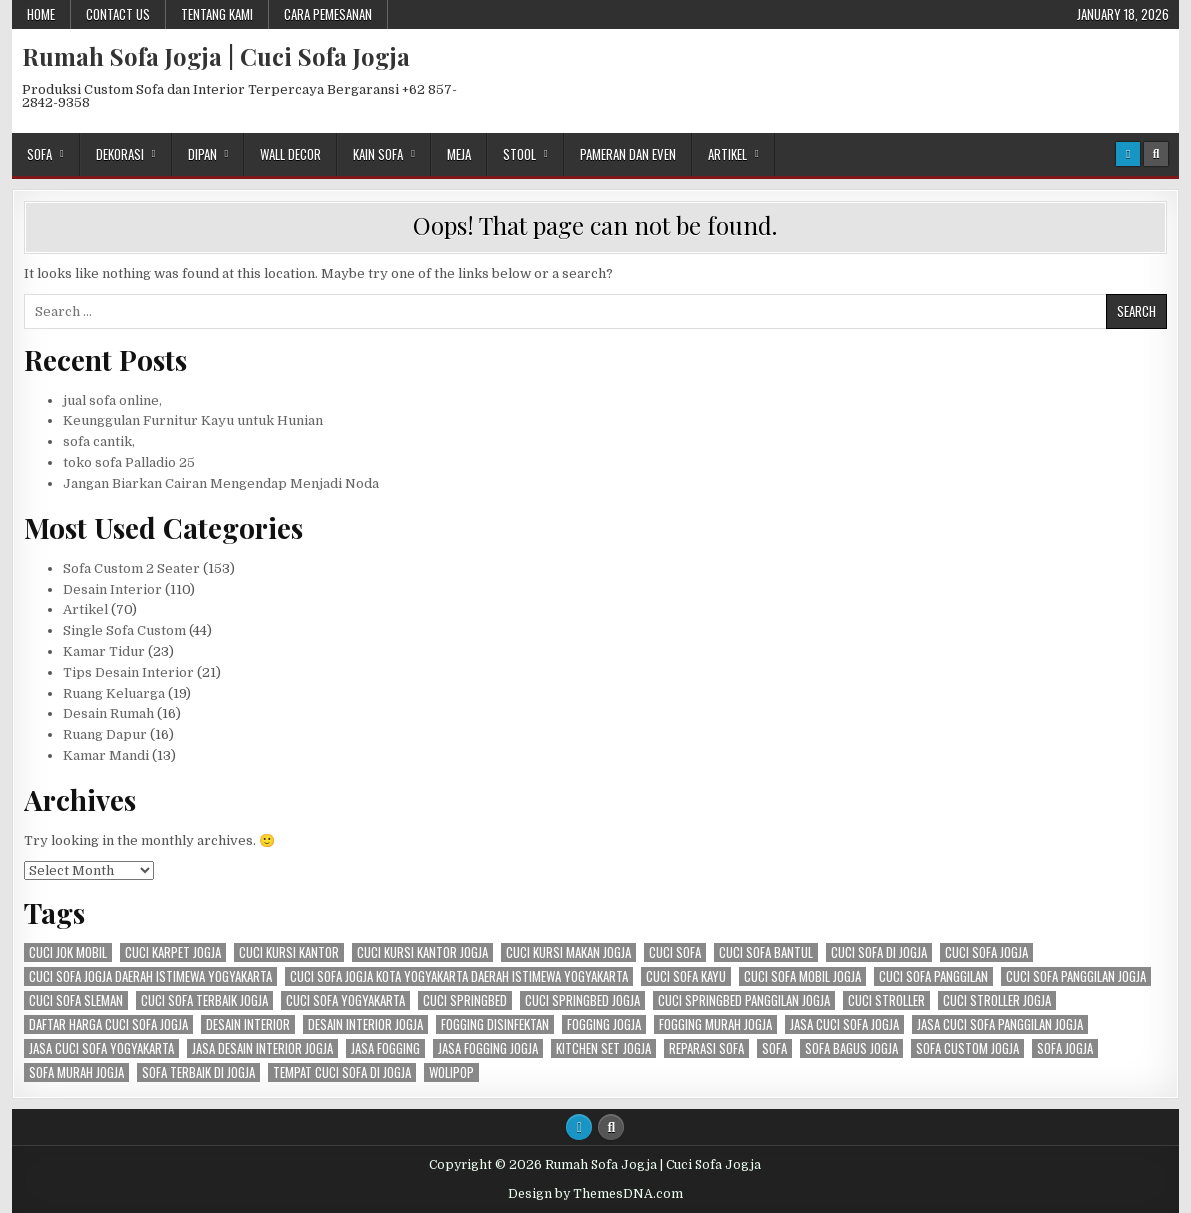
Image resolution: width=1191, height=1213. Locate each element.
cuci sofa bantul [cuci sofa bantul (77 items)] (766, 952)
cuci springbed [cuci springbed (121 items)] (465, 1000)
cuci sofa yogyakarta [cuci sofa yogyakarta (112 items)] (345, 1000)
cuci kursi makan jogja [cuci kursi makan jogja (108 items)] (568, 952)
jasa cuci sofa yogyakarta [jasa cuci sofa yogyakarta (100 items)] (101, 1048)
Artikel (727, 154)
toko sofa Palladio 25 (129, 462)
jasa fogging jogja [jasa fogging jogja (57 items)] (488, 1048)
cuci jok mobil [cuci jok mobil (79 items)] (68, 952)
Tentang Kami (217, 14)
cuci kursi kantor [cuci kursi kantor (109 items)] (289, 952)
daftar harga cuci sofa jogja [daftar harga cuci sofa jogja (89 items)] (108, 1024)
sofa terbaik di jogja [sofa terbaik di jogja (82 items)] (198, 1072)
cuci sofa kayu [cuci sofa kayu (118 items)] (686, 976)
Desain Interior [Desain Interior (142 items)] (248, 1024)
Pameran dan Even (628, 154)
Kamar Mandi (106, 755)
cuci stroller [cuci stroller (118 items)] (886, 1000)
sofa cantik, (99, 441)
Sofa (39, 154)
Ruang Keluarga (114, 693)
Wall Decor (290, 154)
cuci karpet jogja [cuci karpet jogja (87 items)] (173, 952)
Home (41, 14)
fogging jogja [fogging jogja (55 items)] (604, 1024)
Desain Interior (112, 589)
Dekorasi (120, 154)
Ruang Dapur (105, 734)
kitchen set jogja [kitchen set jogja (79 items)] (603, 1048)
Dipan (202, 154)
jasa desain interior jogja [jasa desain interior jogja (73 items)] (262, 1048)
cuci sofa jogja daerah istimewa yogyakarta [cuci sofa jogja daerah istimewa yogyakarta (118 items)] (150, 976)
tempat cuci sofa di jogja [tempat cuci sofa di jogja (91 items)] (342, 1072)
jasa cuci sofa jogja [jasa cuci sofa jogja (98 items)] (844, 1024)
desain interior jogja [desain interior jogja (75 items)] (365, 1024)
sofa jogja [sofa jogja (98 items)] (1065, 1048)
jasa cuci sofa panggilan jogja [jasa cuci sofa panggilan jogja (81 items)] (1000, 1024)
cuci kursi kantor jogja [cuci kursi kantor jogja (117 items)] (422, 952)
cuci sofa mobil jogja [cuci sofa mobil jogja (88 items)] (802, 976)
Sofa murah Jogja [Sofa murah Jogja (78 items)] (76, 1072)
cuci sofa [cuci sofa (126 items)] (675, 952)
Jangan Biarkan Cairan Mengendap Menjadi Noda (221, 483)
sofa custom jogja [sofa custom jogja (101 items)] (967, 1048)
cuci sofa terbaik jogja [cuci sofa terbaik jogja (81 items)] (204, 1000)
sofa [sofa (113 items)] (774, 1048)
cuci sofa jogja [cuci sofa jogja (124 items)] (986, 952)
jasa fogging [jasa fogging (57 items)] (385, 1048)
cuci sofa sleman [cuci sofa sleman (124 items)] (76, 1000)
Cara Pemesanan (328, 14)
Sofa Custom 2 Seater (131, 568)
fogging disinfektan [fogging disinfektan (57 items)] (495, 1024)
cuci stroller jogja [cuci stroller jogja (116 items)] (997, 1000)
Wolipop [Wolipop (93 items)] (451, 1072)
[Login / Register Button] (1128, 154)
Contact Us (118, 14)
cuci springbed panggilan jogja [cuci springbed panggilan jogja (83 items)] (744, 1000)
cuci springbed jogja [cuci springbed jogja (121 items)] (582, 1000)
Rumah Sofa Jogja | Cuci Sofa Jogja (216, 56)
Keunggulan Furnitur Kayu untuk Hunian (193, 420)
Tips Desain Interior (128, 672)
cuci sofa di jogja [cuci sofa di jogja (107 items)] (879, 952)
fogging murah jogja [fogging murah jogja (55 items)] (715, 1024)
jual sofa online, (112, 400)
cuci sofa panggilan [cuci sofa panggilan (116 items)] (933, 976)
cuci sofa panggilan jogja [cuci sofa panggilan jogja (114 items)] (1076, 976)
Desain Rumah (108, 713)
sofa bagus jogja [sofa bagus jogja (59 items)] (851, 1048)
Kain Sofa (378, 154)
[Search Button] (1156, 154)
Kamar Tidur (104, 651)
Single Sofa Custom (124, 630)
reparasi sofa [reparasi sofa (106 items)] (706, 1048)
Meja (459, 154)
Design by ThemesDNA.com (595, 1194)
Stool (519, 154)
